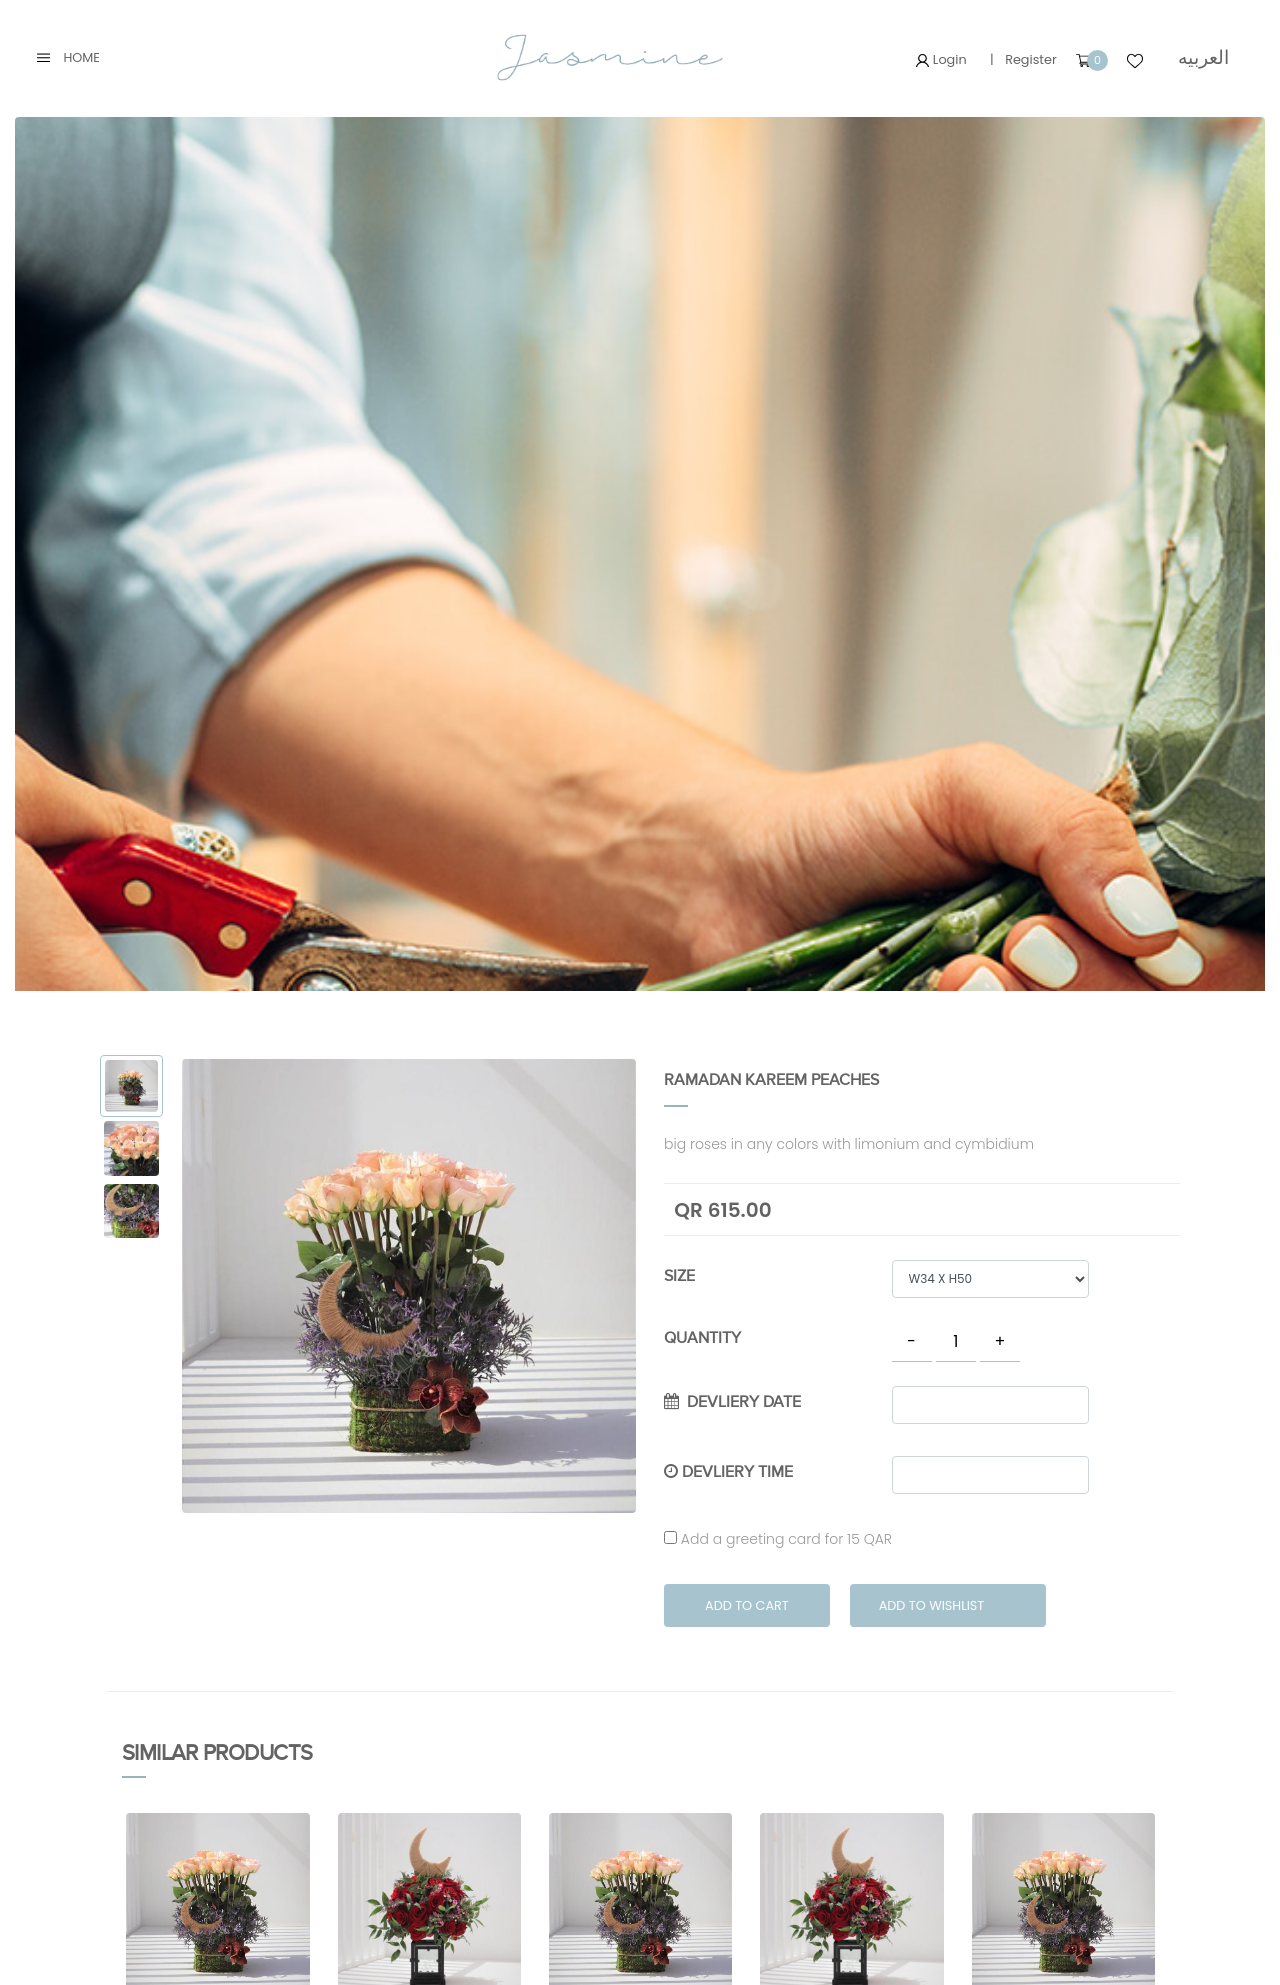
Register (1031, 59)
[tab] (131, 1086)
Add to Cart (747, 1605)
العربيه (1203, 57)
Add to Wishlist (932, 1605)
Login (941, 59)
